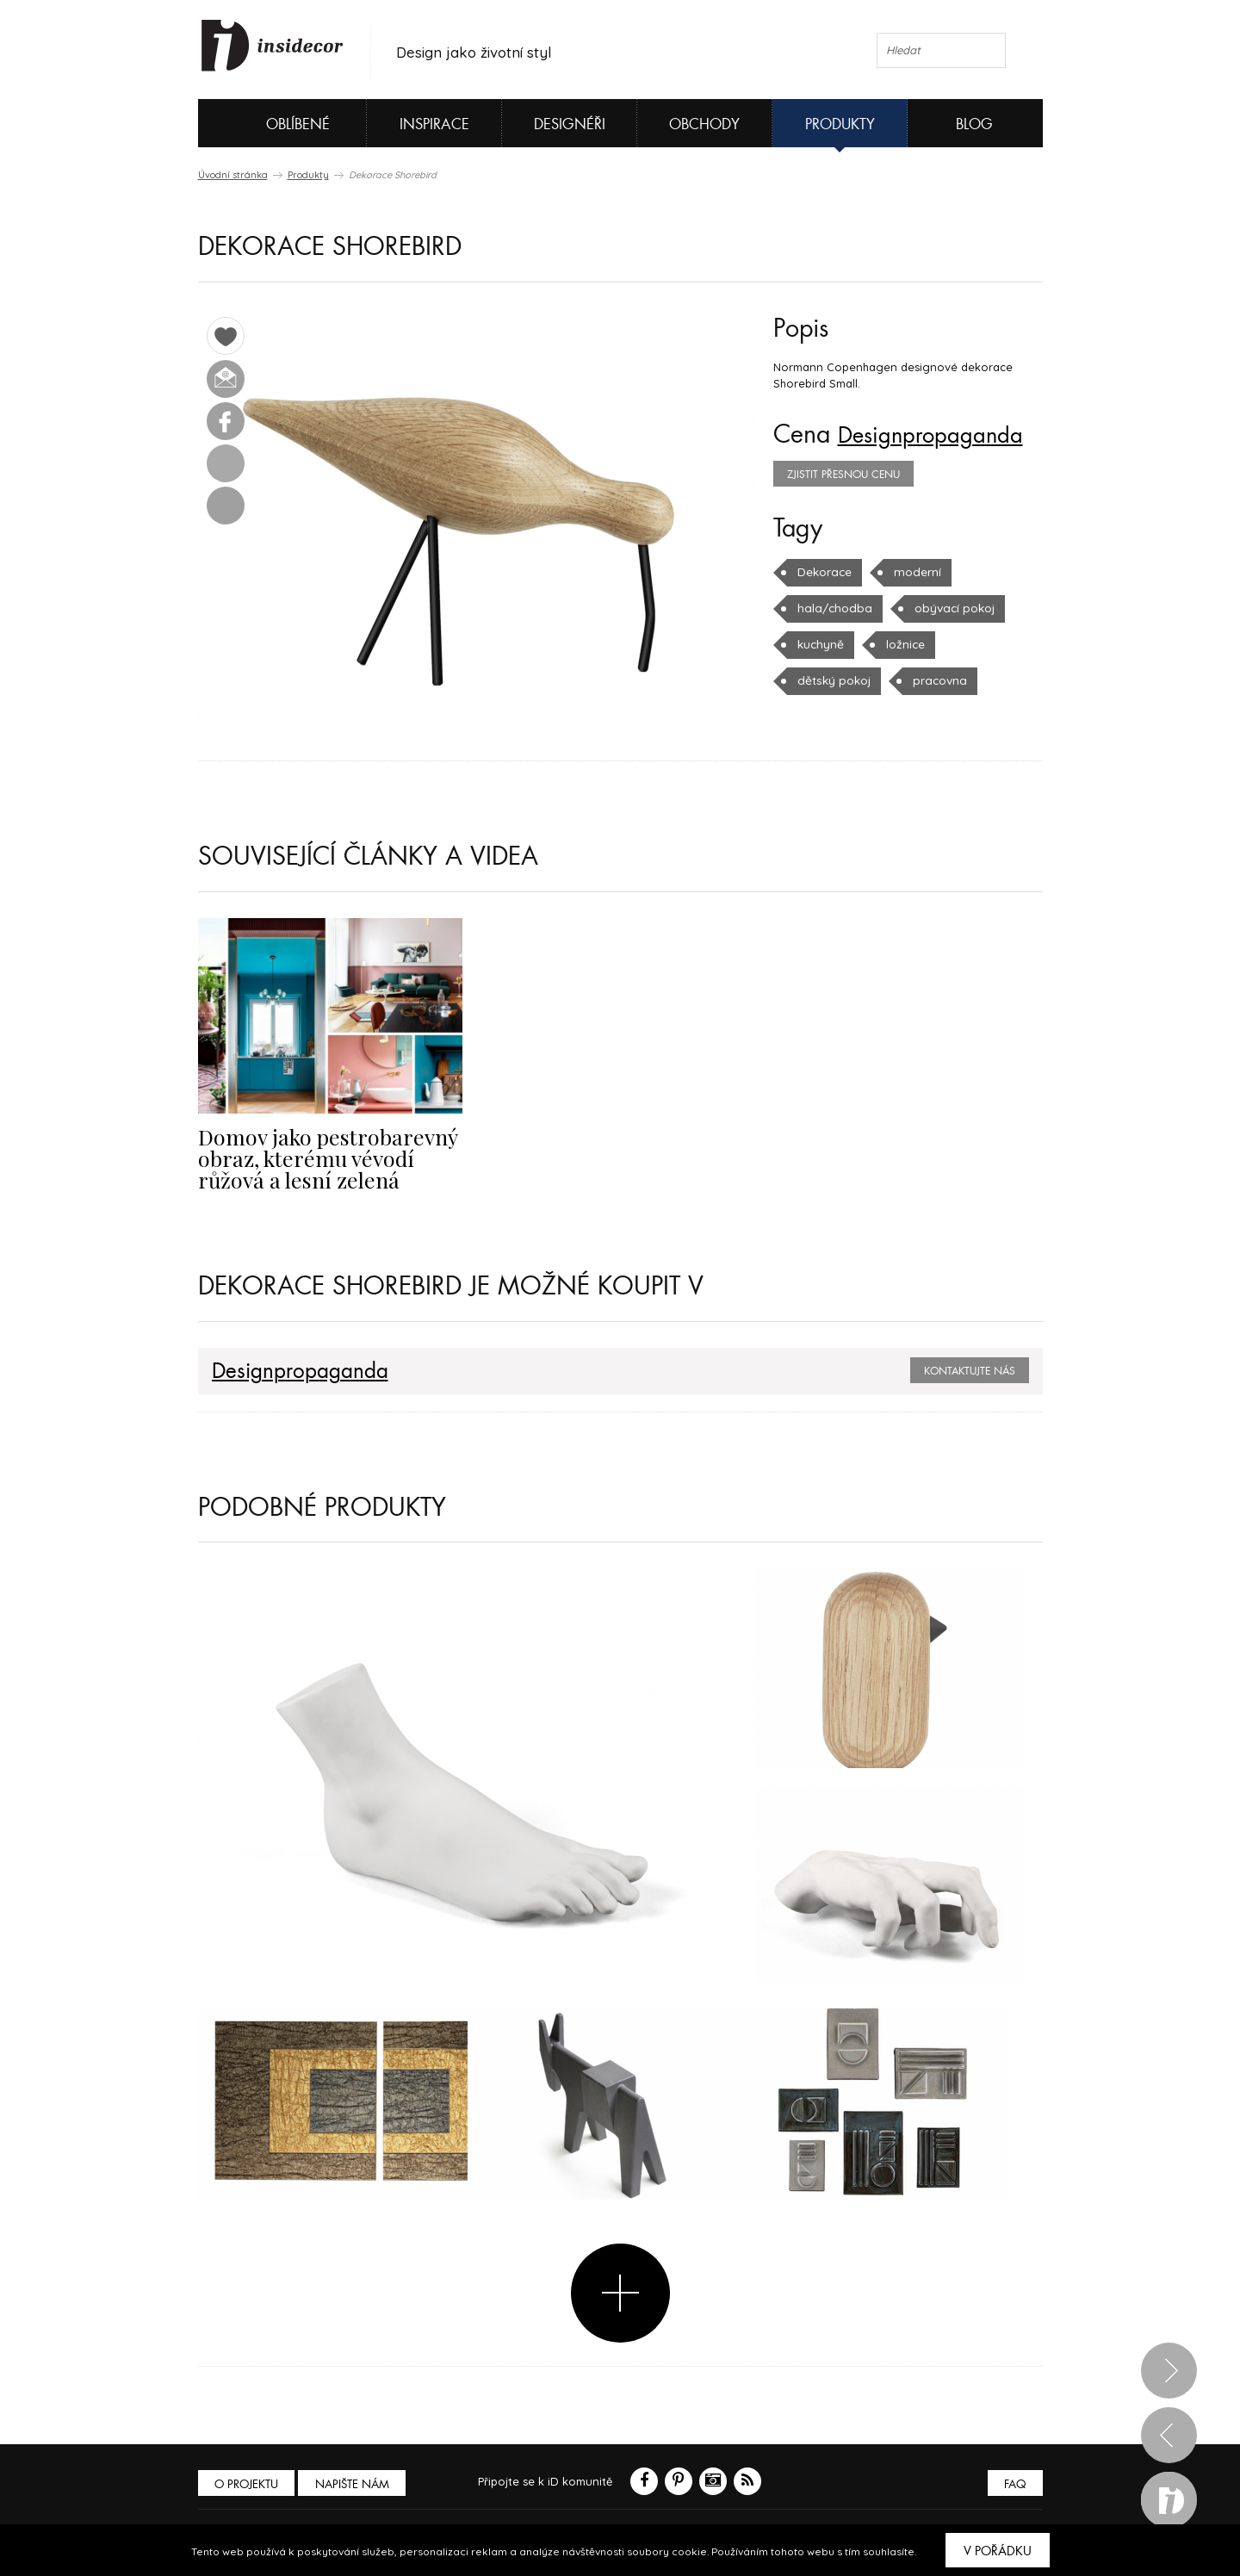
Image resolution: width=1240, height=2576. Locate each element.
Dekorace (824, 572)
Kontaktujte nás (969, 1368)
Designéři (569, 124)
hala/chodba (831, 608)
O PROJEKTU (248, 2481)
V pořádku (998, 2551)
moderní (915, 572)
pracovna (935, 680)
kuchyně (819, 644)
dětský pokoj (832, 680)
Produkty (840, 124)
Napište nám (356, 2481)
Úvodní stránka (233, 175)
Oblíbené (269, 123)
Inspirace (434, 124)
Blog (974, 124)
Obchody (704, 124)
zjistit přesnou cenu (843, 474)
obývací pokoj (947, 608)
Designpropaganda (940, 434)
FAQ (1014, 2481)
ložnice (903, 644)
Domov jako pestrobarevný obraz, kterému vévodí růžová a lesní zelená (330, 1156)
